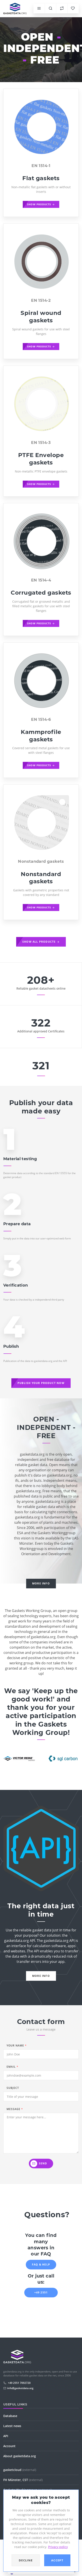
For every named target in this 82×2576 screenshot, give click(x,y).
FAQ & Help (41, 2264)
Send (38, 2163)
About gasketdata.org (19, 2456)
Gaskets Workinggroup (27, 2490)
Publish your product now (41, 1383)
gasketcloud (19, 2470)
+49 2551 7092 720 (41, 2294)
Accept (57, 2560)
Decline (26, 2560)
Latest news (12, 2426)
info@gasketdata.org (20, 2388)
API (5, 2436)
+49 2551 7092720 (19, 2383)
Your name (17, 2045)
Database (10, 2416)
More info (41, 1583)
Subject (13, 2088)
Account (9, 2446)
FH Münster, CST (23, 2480)
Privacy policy (58, 2547)
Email (12, 2067)
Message (15, 2109)
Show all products (41, 942)
